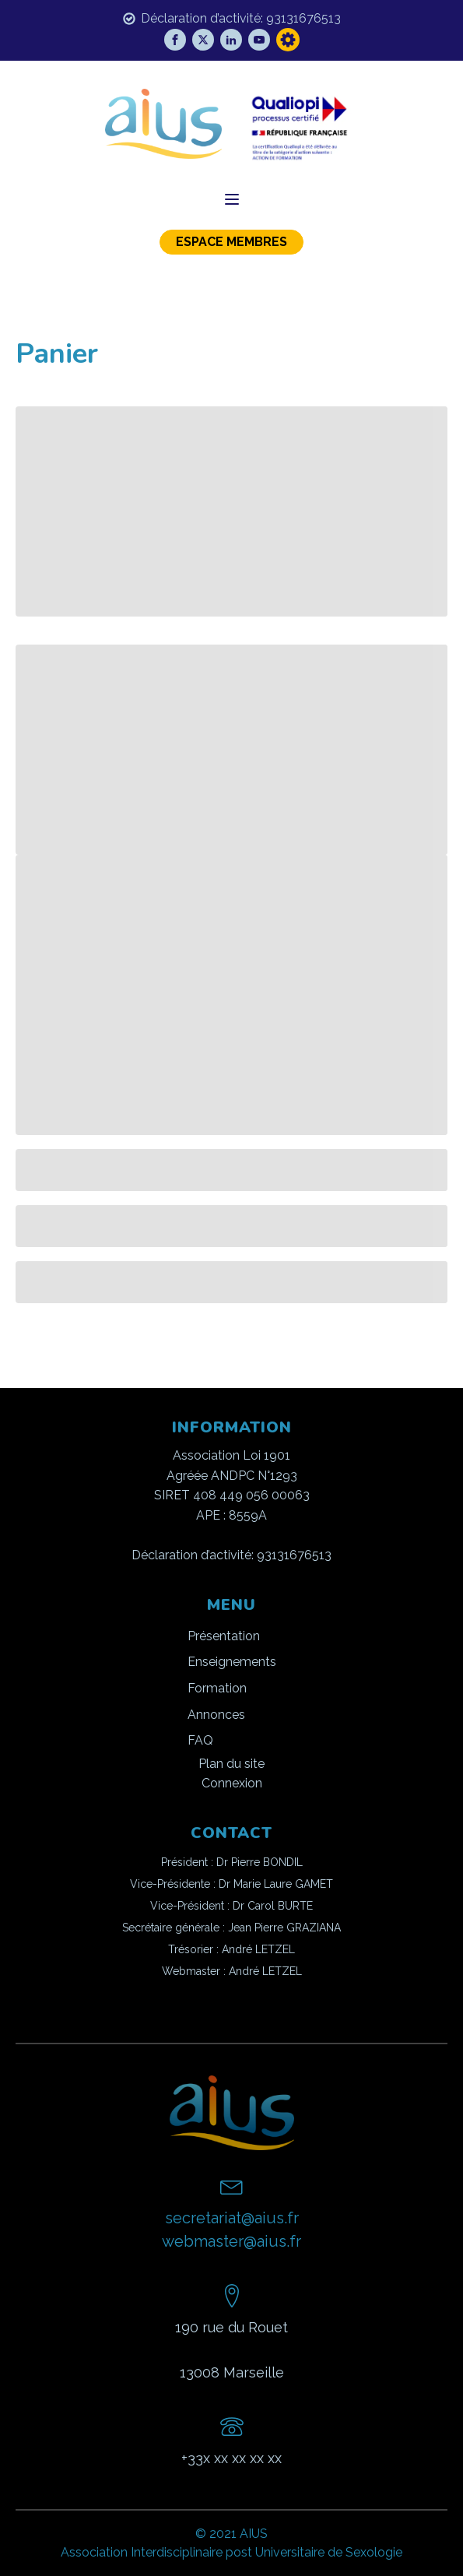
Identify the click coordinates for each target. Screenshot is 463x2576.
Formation (217, 1688)
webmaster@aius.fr (231, 2241)
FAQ (200, 1740)
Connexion (232, 1783)
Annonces (216, 1714)
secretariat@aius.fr (232, 2218)
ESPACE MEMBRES (231, 241)
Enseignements (232, 1661)
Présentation (224, 1636)
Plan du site (231, 1763)
